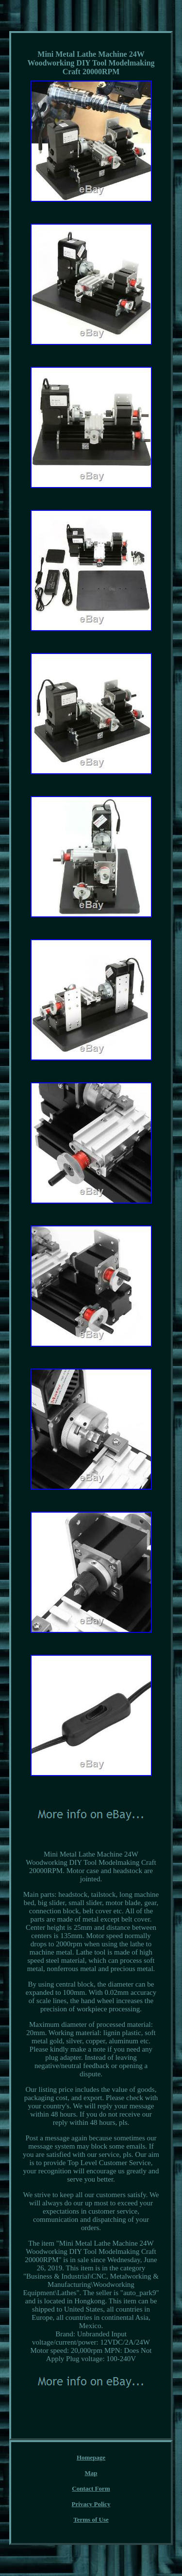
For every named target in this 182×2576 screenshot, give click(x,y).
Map (91, 2473)
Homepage (91, 2457)
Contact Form (91, 2488)
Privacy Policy (91, 2504)
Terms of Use (90, 2519)
